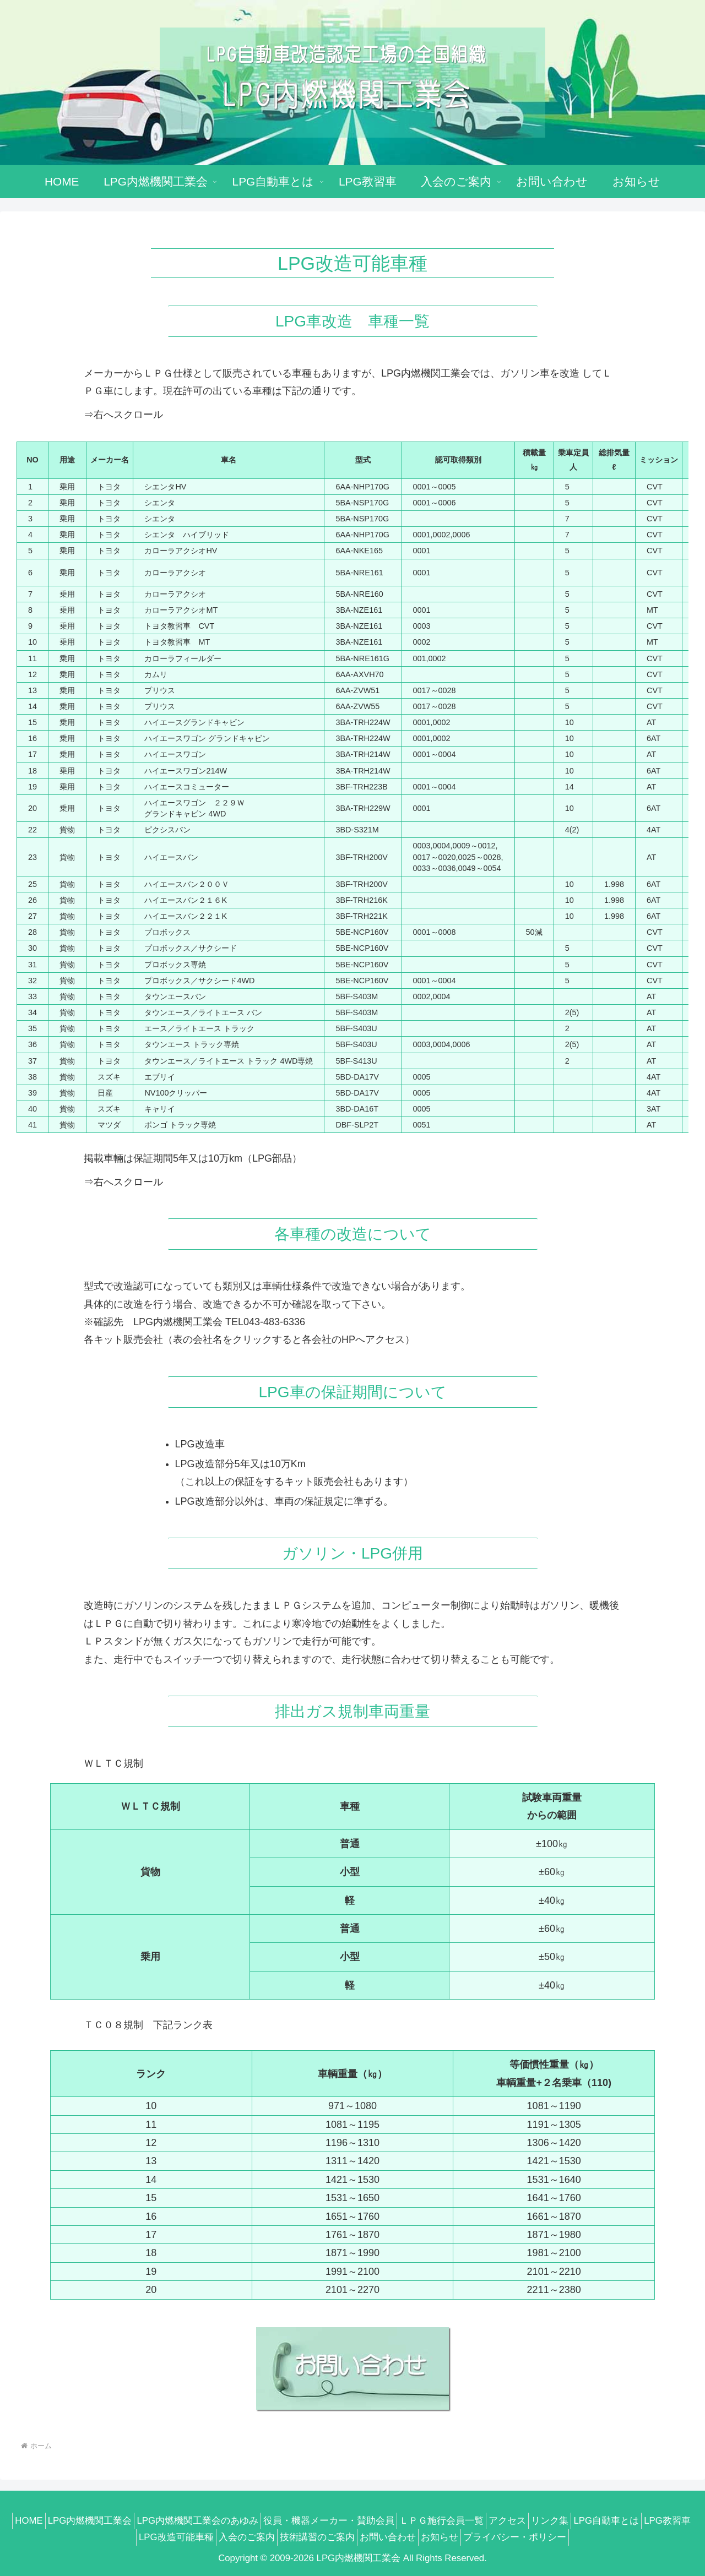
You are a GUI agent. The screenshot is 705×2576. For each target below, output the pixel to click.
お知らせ (478, 2537)
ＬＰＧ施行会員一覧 (471, 2520)
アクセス (543, 2520)
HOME (31, 2520)
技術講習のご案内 (343, 2537)
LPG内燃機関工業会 (99, 2520)
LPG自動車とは (655, 2520)
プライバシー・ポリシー (560, 2537)
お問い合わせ (420, 2537)
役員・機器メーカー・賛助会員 (351, 2520)
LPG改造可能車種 (188, 2537)
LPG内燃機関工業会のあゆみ (213, 2520)
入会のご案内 (266, 2537)
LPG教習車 (116, 2537)
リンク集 (592, 2520)
